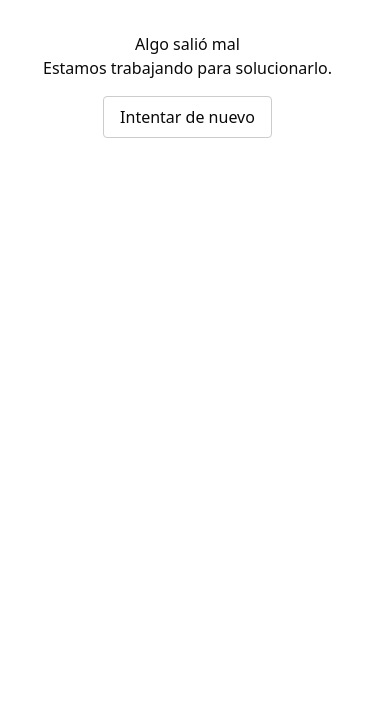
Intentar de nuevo (187, 117)
